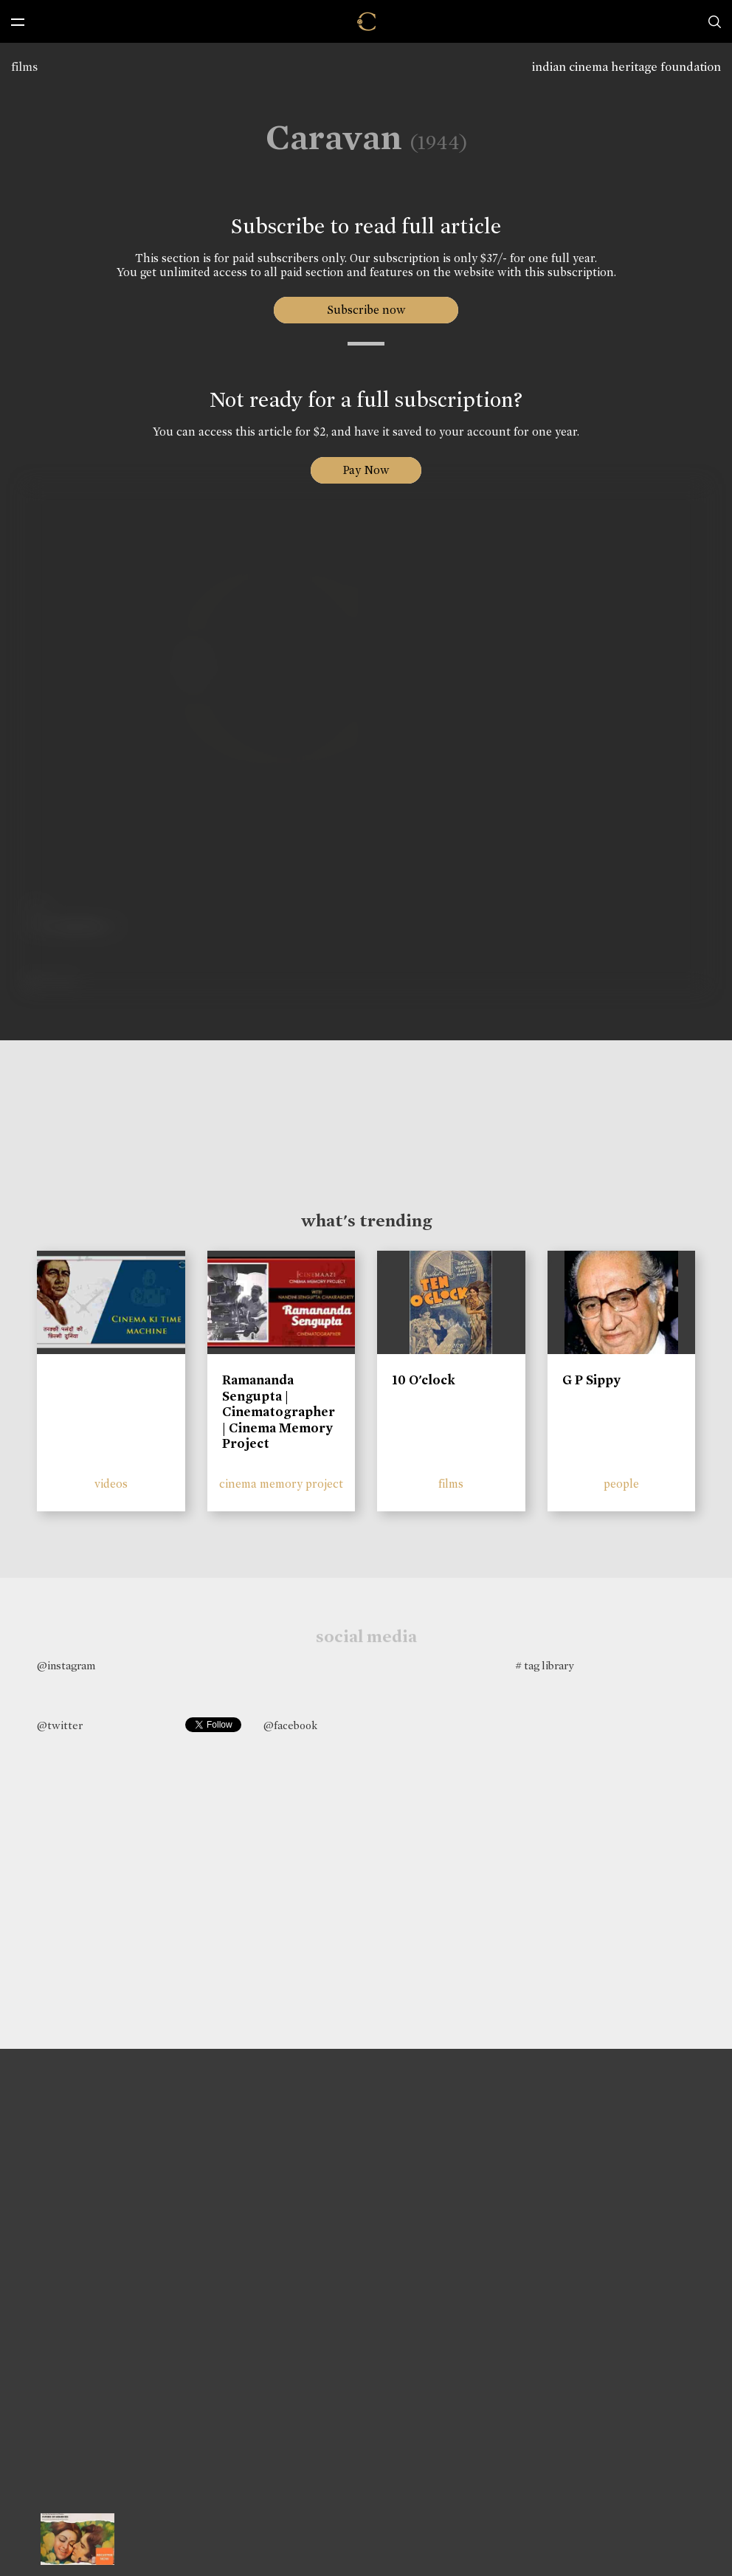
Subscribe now (366, 310)
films (24, 67)
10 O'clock (423, 1380)
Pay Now (366, 470)
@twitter (60, 1725)
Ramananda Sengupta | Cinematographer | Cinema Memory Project (278, 1412)
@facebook (290, 1725)
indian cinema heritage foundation (626, 67)
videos (111, 1484)
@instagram (66, 1665)
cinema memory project (281, 1484)
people (621, 1484)
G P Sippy (591, 1380)
